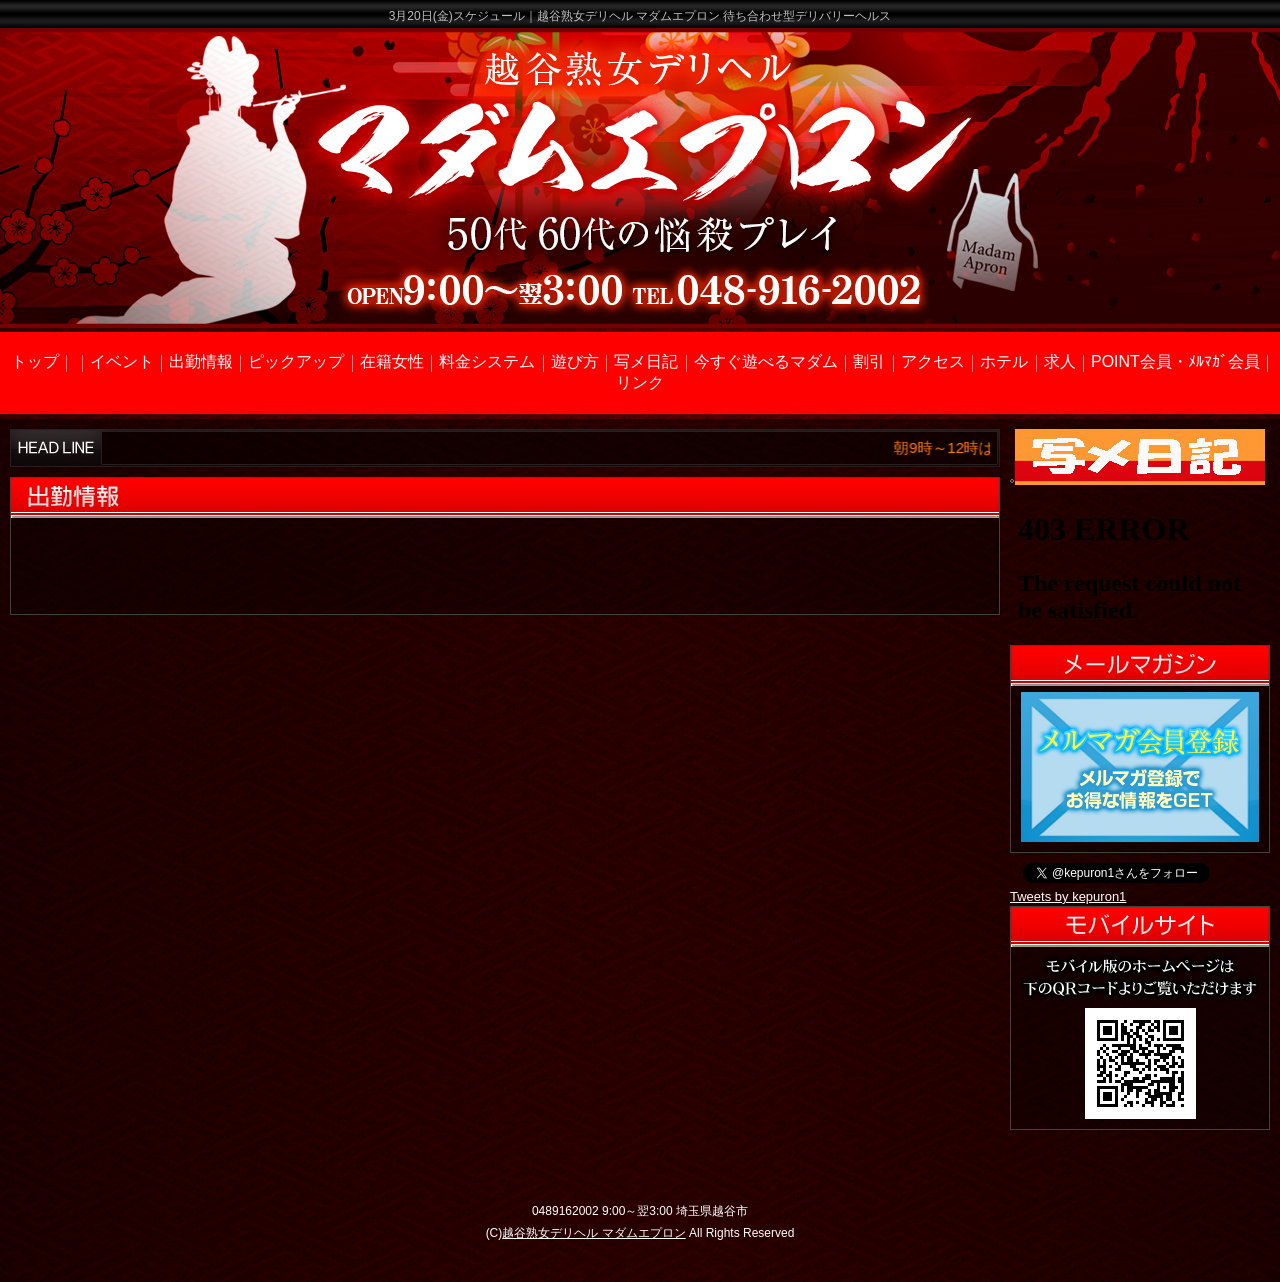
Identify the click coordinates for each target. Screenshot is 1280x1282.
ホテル (1004, 361)
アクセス (933, 361)
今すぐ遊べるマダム (766, 361)
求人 (1060, 361)
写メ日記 (646, 361)
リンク (640, 382)
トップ (35, 361)
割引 (869, 361)
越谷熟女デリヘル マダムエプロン (593, 1233)
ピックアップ (296, 361)
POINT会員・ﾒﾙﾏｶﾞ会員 (1175, 361)
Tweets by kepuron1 (1068, 896)
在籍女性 (392, 361)
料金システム (487, 361)
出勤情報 (201, 361)
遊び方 (575, 361)
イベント (122, 361)
